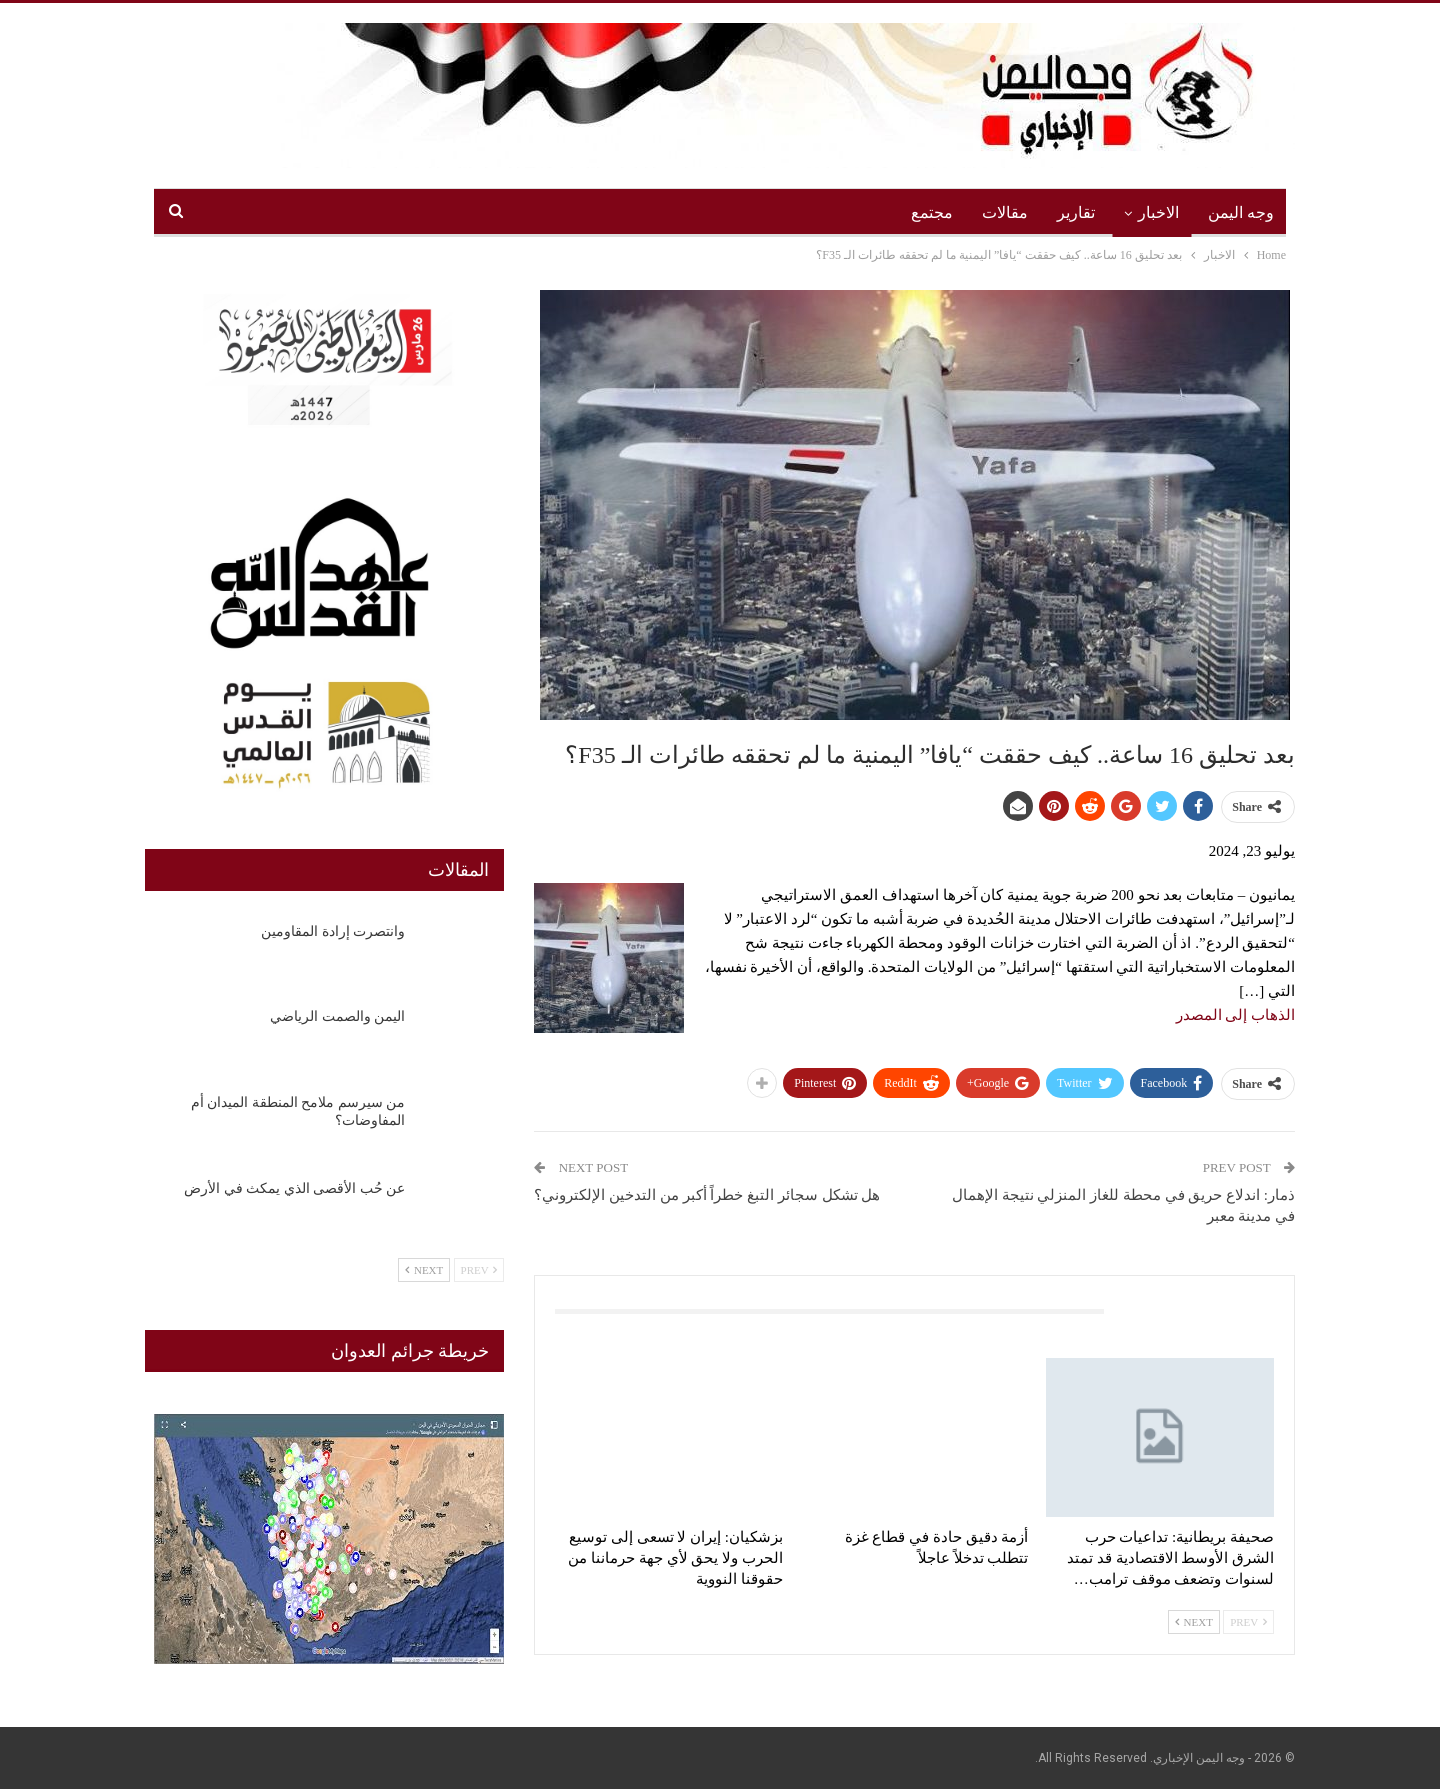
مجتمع (932, 212)
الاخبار (1158, 212)
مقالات (1005, 212)
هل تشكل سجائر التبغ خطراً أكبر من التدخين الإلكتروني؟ (707, 1195)
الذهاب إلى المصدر (1236, 1015)
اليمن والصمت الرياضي (337, 1016)
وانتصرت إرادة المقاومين (333, 931)
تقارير (1076, 212)
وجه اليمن (1241, 212)
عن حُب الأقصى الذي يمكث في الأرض (294, 1188)
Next (1194, 1622)
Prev (1248, 1622)
